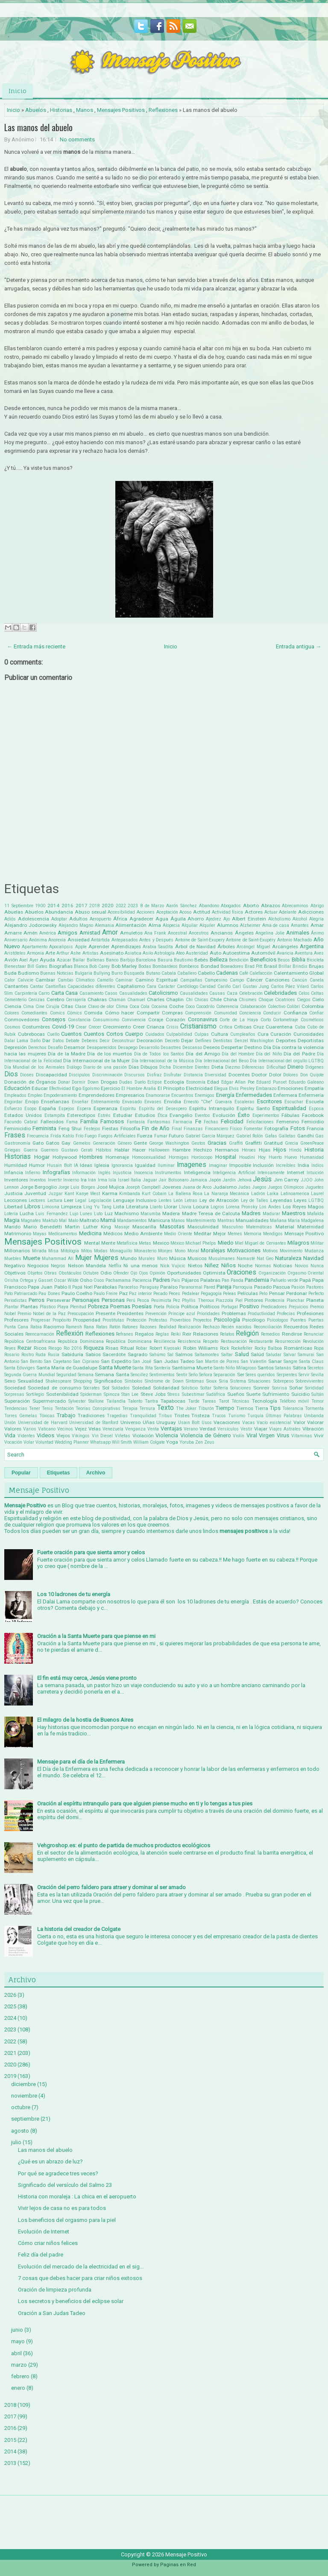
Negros (58, 1266)
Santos (266, 1368)
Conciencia (250, 1013)
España (47, 1108)
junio (17, 2330)
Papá (305, 1280)
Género (124, 1143)
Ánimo (317, 933)
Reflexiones (163, 110)
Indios (317, 1165)
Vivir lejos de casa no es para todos (62, 2208)
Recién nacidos (236, 1327)
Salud (242, 1354)
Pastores (315, 1287)
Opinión (157, 1273)
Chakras (97, 999)
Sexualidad (30, 1381)
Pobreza (98, 1306)
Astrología (164, 953)
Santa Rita (142, 1368)
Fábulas (290, 1115)
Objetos (35, 1273)
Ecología (174, 1082)
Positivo (249, 1306)
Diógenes (314, 1067)
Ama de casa (276, 925)
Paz (123, 1293)
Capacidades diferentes (91, 986)
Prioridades (208, 1313)
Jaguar (150, 1180)
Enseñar (80, 1102)
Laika (272, 1193)
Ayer (33, 960)
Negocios (38, 1266)
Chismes (248, 999)
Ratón (114, 1327)
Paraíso (169, 1287)
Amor (110, 932)
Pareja (224, 1287)
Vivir (319, 1436)
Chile (216, 999)
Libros (32, 1206)
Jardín (229, 1180)
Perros (36, 1300)
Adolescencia (33, 919)
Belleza (219, 959)
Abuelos (35, 110)
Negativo (14, 1266)
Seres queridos (260, 1374)
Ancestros (199, 933)
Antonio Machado (294, 940)
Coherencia (227, 1006)
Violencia (166, 1435)
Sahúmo (157, 1354)
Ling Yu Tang (97, 1207)
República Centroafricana (30, 1341)
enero (18, 2388)
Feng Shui (70, 1128)
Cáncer (254, 980)
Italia (136, 1180)
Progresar (40, 1320)
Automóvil (263, 953)
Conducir (272, 1013)
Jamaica (198, 1180)
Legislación (99, 1200)
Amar (317, 925)
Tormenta (314, 1408)
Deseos (211, 1047)
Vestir (246, 1429)
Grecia (291, 1143)
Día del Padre (299, 1054)
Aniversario (15, 940)
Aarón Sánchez (181, 905)
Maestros (293, 1213)
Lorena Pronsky (242, 1207)
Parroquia (242, 1287)
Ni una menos (140, 1266)
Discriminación (107, 1075)
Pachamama (118, 1280)
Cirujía (52, 1006)
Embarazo (266, 1088)
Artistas (90, 953)
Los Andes (270, 1207)
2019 (10, 2076)
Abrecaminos (295, 905)
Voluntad (44, 1442)
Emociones (290, 1088)
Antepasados (124, 940)
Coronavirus (202, 1019)
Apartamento (34, 947)
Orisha (11, 1280)
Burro (117, 973)
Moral (193, 1251)
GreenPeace (312, 1143)
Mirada (39, 1251)
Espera (84, 1108)
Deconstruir (123, 1040)
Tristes (182, 1415)
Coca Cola (139, 1006)
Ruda (40, 1354)
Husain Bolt (59, 1165)
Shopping (82, 1381)
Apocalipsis (61, 947)
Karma (109, 1193)
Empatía (314, 1088)
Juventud (35, 1193)
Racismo (54, 1327)
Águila (178, 919)
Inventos (37, 1180)
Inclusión (263, 1165)
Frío (79, 1136)
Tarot (224, 1401)
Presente (105, 1313)
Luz (109, 1213)
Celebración (251, 993)
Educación (17, 1088)
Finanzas (193, 1128)
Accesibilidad (121, 912)
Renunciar (314, 1334)
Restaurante (261, 1341)
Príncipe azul (181, 1313)
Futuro (176, 1136)
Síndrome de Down (164, 1381)
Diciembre (183, 1067)
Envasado (132, 1102)
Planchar (296, 1300)
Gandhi (305, 1136)
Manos (84, 110)
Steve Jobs (153, 1394)
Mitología (70, 1251)
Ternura (147, 1408)
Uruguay (166, 1422)
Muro (162, 1258)
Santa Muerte (115, 1367)
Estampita (54, 1115)
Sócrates (91, 1388)
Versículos (228, 1429)
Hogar (42, 1157)
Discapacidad (51, 1075)
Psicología (227, 1319)
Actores (254, 912)
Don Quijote (312, 1075)
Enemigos (204, 1095)
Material (284, 1227)
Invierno (71, 1180)
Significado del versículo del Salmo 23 (65, 2185)
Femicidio (313, 1122)
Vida (9, 1435)
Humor (37, 1165)
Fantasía (136, 1122)
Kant (69, 1193)
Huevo (290, 1157)
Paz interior (140, 1293)
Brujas (316, 966)
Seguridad (66, 1374)
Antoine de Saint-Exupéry (250, 940)
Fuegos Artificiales (117, 1136)
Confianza (295, 1013)
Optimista (214, 1273)
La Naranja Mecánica (226, 1193)
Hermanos (227, 1150)
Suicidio (300, 1394)
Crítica (225, 1027)
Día (267, 1047)
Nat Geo (265, 1258)
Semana (86, 1374)
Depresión (15, 1047)
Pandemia (257, 1280)
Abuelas (13, 912)
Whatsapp (100, 1442)
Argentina (312, 946)
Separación (224, 1374)
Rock (224, 1348)
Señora (205, 1374)
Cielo (318, 999)
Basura (165, 960)
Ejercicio (110, 1088)
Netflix (114, 1266)
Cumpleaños (242, 1034)
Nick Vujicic (173, 1266)
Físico (236, 1128)
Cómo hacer (119, 1013)
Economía (195, 1082)
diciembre (23, 2084)
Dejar (187, 1040)
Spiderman (91, 1394)
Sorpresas (14, 1394)
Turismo (236, 1415)
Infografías (56, 1172)
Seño (193, 1374)
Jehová (244, 1180)
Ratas (102, 1327)
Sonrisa (279, 1388)
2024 (10, 2018)
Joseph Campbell (143, 1187)
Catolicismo (163, 993)
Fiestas (110, 1128)
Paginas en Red (178, 2564)
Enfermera (285, 1095)
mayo (18, 2341)
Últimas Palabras (284, 1415)
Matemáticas (259, 1227)
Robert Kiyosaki (165, 1348)
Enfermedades (254, 1095)
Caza (232, 993)
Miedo (226, 1243)
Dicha (165, 1067)
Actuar (271, 912)
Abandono (209, 905)
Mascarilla (144, 1227)
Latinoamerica (295, 1193)
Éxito (244, 1115)
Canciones (277, 980)
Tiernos (244, 1408)
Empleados (15, 1095)
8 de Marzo (152, 905)
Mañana (278, 1220)
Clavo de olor (101, 1006)
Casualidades (133, 993)
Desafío (55, 1047)
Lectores (37, 1200)
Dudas (125, 1082)
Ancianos (222, 933)
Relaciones (205, 1334)
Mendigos (273, 1234)
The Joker (186, 1408)
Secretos (316, 1368)
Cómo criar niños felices (48, 2243)
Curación (280, 1034)
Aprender (98, 947)
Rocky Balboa (268, 1348)
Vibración (313, 1429)
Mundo (128, 1258)
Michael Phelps (200, 1243)
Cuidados (154, 1034)
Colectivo (276, 1006)
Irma (102, 1180)
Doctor (259, 1075)
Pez (176, 1300)
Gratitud (273, 1143)
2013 (10, 2463)
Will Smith (122, 1442)
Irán (92, 1180)
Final (177, 1128)
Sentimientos (162, 1374)
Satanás (283, 1368)
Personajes (86, 1300)
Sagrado (137, 1354)
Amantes (300, 925)
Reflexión (69, 1333)
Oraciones (241, 1272)
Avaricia (285, 953)
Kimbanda (129, 1193)
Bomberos (189, 966)
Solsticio (190, 1388)
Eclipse (154, 1082)
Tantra (151, 1401)
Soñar (296, 1388)
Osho (86, 1280)
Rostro (27, 1354)
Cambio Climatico (76, 980)
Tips (275, 1408)
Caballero (186, 973)
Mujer (83, 1258)
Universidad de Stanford (93, 1422)
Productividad (261, 1313)
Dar (46, 1040)
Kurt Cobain (154, 1193)
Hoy (262, 1157)
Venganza (135, 1429)
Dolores (290, 1075)
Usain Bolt (189, 1422)
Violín (238, 1436)
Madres (251, 1213)
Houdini (247, 1157)
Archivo (95, 1473)
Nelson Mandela (87, 1266)
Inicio (17, 90)
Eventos (202, 1115)
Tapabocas (173, 1401)
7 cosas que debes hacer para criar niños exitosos (80, 2278)
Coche (176, 1006)
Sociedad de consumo (54, 1388)
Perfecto (316, 1293)
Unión (10, 1422)
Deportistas (311, 1040)
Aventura (304, 953)
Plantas (29, 1307)
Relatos (227, 1334)
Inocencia (143, 1172)
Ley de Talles (255, 1200)
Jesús (262, 1179)
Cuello (53, 1034)
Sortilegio (35, 1394)
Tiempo (225, 1408)
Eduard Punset (271, 1082)
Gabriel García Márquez (210, 1136)
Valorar (315, 1422)
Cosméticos (312, 1020)
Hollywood (65, 1157)
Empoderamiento (60, 1095)
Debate (72, 1040)
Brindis (300, 966)
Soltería (221, 1388)
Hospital (225, 1157)
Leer (68, 1200)
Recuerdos (296, 1327)
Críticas (243, 1027)
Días (134, 1067)
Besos (284, 960)
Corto (266, 1020)
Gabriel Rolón (249, 1136)
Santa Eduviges (19, 1368)
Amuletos (131, 933)
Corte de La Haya (239, 1020)
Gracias (217, 1143)
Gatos (52, 1143)
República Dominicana (129, 1341)
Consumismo (106, 1020)
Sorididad (314, 1388)
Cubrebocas (31, 1034)
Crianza (155, 1027)
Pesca (143, 1300)
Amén (30, 933)
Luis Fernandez (51, 1213)
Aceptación (167, 912)
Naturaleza (288, 1258)
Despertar (232, 1047)
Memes (235, 1234)
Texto (165, 1408)
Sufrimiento (275, 1394)
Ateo (180, 953)
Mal (63, 1220)
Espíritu (128, 1108)
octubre (20, 2107)
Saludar (273, 1354)
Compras (172, 1013)
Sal (170, 1354)
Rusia (53, 1354)
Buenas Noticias (56, 973)
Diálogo (74, 1067)
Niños (228, 1265)
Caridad (207, 986)
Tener (34, 1408)
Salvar (290, 1354)
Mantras (225, 1220)
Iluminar (166, 1165)
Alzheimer (250, 925)
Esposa (316, 1108)
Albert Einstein (249, 919)
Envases (152, 1102)
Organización (272, 1273)
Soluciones (240, 1388)
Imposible (240, 1165)
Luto (98, 1213)
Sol (105, 1388)
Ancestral (177, 933)
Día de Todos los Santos (159, 1054)
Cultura (219, 1034)
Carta (57, 993)
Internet (296, 1172)
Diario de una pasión (105, 1067)
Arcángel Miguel (253, 947)
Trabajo (66, 1415)
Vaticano (47, 1429)
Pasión (298, 1287)
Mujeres (106, 1258)
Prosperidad (86, 1320)
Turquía (255, 1415)
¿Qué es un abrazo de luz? (50, 2161)
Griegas (12, 1150)
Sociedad (15, 1388)
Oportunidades (184, 1273)
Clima (122, 1006)
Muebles (12, 1258)
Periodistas (15, 1300)
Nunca (317, 1266)
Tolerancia (292, 1408)
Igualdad (145, 1165)
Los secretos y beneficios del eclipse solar (70, 2301)
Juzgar (55, 1193)
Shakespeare (58, 1381)
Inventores (16, 1180)
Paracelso (128, 1287)
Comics (57, 1013)
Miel (239, 1243)
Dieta (217, 1067)
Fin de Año (156, 1128)
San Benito (31, 1361)
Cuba (300, 1027)
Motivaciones (244, 1250)
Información (84, 1172)
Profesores (16, 1320)
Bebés (201, 960)
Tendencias (15, 1408)
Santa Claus (311, 1361)
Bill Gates (37, 966)
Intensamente (271, 1172)
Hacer (139, 1150)
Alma (154, 925)
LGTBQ (316, 1200)
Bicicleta (315, 960)
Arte (50, 953)
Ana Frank (155, 933)
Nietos (195, 1266)
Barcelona (146, 960)
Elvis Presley (242, 1088)
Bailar (79, 960)
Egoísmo (91, 1088)
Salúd (257, 1354)
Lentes (165, 1200)
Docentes (239, 1075)
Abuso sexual (90, 912)
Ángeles (244, 933)
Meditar (202, 1234)
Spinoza (112, 1394)
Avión (11, 960)
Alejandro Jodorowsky (30, 925)
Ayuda (47, 960)
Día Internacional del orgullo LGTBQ (287, 1061)
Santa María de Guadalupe (66, 1368)
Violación (143, 1436)
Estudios (145, 1115)
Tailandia (116, 1401)
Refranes (124, 1334)
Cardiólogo (187, 986)
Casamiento (91, 993)
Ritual (127, 1348)
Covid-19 (63, 1026)
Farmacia (182, 1122)
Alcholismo (279, 919)
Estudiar (122, 1115)
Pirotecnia (274, 1300)
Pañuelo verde (284, 1280)
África (120, 919)
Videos (45, 1435)
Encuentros (182, 1095)
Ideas (86, 1165)
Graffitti (253, 1143)
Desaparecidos (102, 1047)
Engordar (13, 1102)
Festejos (92, 1128)
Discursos (134, 1075)
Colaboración (253, 1006)
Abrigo (317, 905)
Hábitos (103, 1150)
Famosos (112, 1121)
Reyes (10, 1348)
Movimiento (291, 1251)
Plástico (48, 1307)
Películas (247, 1293)
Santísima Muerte (192, 1368)
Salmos (184, 1354)
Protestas (158, 1320)
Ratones (130, 1327)
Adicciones (311, 912)
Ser (240, 1374)
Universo (130, 1422)
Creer (139, 1027)
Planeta (315, 1300)
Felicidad (232, 1121)
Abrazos (270, 905)
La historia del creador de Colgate (78, 1929)
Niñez (212, 1265)
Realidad (167, 1327)
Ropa (319, 1348)
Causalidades (194, 993)
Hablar (121, 1150)
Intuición (315, 1172)
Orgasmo (296, 1273)
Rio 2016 (73, 1348)
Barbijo (127, 960)
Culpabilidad (179, 1034)
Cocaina (159, 1006)
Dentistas (222, 1040)
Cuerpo (134, 1034)
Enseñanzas (55, 1102)
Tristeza (200, 1415)
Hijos (279, 1149)
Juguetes (314, 1187)
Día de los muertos (109, 1054)
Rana (89, 1327)
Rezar (25, 1348)
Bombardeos (165, 966)
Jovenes (171, 1187)
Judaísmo (225, 1187)
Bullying (102, 973)
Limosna (50, 1207)
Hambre (181, 1150)
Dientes (202, 1067)
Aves (319, 953)
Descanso (192, 1047)
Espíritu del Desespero (163, 1108)
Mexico (161, 1243)
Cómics (74, 1013)
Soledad (141, 1388)
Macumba (151, 1213)
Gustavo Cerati (77, 1150)
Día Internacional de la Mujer (96, 1061)
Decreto (172, 1040)
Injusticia (122, 1172)
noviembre (24, 2095)
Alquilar (190, 925)
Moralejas (213, 1250)
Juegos (259, 1187)
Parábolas (105, 1287)
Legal (80, 1200)
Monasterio (145, 1251)
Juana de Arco (196, 1187)
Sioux (211, 1381)
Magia (12, 1220)
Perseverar (58, 1300)
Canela (317, 980)
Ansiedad (78, 940)
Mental (92, 1243)
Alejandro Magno (76, 925)
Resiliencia (165, 1341)
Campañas (191, 980)
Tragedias (117, 1415)
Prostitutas (113, 1320)
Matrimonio (17, 1234)
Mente (108, 1243)
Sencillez (139, 1374)
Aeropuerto (100, 919)
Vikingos (81, 1436)
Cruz (258, 1027)
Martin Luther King (88, 1227)
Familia (89, 1121)
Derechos (37, 1047)
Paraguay (149, 1287)
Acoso (185, 912)
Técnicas (240, 1401)
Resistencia (189, 1341)
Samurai (306, 1354)
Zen (199, 1442)
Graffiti (236, 1143)
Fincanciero (216, 1128)
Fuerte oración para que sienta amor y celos (91, 1552)
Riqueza (94, 1348)
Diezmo (232, 1067)
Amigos (67, 932)
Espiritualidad (289, 1108)
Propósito (62, 1320)
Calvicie (25, 980)
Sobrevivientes (310, 1381)
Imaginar (218, 1165)
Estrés (104, 1115)
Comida (93, 1013)
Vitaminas (301, 1436)
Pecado (160, 1293)
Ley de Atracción (219, 1200)
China (230, 999)
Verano (191, 1429)
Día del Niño (269, 1054)
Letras (190, 1200)
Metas (145, 1243)
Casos (111, 993)
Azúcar (64, 960)
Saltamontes (207, 1354)
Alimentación (130, 925)
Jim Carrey (286, 1180)
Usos (207, 1422)
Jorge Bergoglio (38, 1187)
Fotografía (276, 1128)
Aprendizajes (126, 947)
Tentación (64, 1408)
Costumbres (36, 1027)
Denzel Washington (254, 1040)
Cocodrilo (205, 1006)
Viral (251, 1435)
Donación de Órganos (30, 1082)
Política (189, 1307)
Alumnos (227, 925)
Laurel (317, 1193)
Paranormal (190, 1287)
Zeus (209, 1442)
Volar (28, 1442)
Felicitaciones (260, 1122)
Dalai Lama (16, 1040)
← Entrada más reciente (36, 646)
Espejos (66, 1108)
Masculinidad (203, 1227)
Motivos (270, 1251)
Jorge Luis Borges (76, 1187)
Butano (153, 973)
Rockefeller (241, 1348)
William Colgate (149, 1442)
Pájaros (190, 1280)
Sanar (275, 1361)
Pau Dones (49, 1293)
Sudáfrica (215, 1394)
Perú (130, 1300)
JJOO (307, 1180)
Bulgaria (83, 973)
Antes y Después (156, 940)
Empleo (35, 1095)
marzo (19, 2365)
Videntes (26, 1436)
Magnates (31, 1220)
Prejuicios (298, 1307)
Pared (209, 1287)
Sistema (238, 1381)
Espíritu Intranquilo (211, 1108)
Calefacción (260, 973)
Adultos (78, 919)
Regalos (144, 1334)
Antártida (100, 940)
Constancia (79, 1020)
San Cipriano (86, 1361)
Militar (317, 1243)
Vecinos (65, 1429)
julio (16, 2142)
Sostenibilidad (62, 1394)
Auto (215, 953)
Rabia (36, 1327)
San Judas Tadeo (173, 1361)
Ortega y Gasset (36, 1280)
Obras (50, 1273)
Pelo (263, 1293)
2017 (82, 905)
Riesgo (55, 1348)
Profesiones (310, 1313)
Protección (136, 1320)
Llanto (156, 1207)
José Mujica (110, 1187)
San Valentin (253, 1361)
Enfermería (311, 1095)
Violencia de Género (205, 1435)
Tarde (193, 1401)
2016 (67, 905)
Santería (162, 1368)
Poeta (159, 1307)
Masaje (121, 1227)
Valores (12, 1429)
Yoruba (186, 1442)
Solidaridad (166, 1388)
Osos (99, 1280)
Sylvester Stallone (86, 1401)
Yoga (172, 1442)
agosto (20, 2131)
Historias (61, 110)
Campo (237, 980)
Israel (123, 1180)
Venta (153, 1429)
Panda (237, 1280)
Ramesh (74, 1327)
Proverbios (180, 1320)
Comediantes (34, 1013)
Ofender (121, 1273)
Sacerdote (114, 1354)
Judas (244, 1187)
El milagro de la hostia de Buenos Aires (85, 1720)
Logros (217, 1207)
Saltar (227, 1354)
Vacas (248, 1422)
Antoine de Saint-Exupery (200, 940)
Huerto (275, 1157)
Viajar (260, 1429)
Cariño (224, 986)
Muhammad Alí (57, 1258)
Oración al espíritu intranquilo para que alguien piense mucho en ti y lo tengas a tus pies (144, 1803)
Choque (265, 999)
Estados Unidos (23, 1115)
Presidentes (130, 1313)
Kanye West (88, 1193)
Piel (239, 1300)
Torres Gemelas (20, 1415)
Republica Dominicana (80, 1341)
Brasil (270, 966)
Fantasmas (158, 1122)
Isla (112, 1180)
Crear (81, 1027)
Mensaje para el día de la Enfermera (81, 1761)
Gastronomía (17, 1143)
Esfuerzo (13, 1108)
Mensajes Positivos (121, 110)
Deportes (286, 1040)
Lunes (86, 1213)
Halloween (159, 1150)
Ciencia (12, 1006)
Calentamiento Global (299, 973)
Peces (174, 1293)
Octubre (91, 1273)
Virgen (267, 1435)
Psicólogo (253, 1320)
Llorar (170, 1207)
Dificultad (276, 1067)
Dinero (295, 1067)
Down (93, 1082)
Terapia (130, 1408)
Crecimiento (117, 1027)
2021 (10, 2053)
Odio (105, 1273)
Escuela (315, 1102)
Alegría (316, 919)
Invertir (55, 1180)
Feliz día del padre (40, 2254)
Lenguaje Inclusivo (134, 1200)
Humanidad (312, 1157)
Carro (44, 993)
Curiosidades (308, 1034)
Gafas (271, 1136)
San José (142, 1361)
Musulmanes (221, 1258)
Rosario (11, 1354)
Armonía (35, 953)
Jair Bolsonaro (173, 1180)
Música (177, 1258)
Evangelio (181, 1115)
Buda (10, 973)
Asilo (148, 953)
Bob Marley (124, 966)
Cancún (299, 980)
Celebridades (280, 993)
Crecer (94, 1027)
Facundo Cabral (21, 1122)
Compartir (148, 1013)
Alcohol (300, 919)
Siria (223, 1381)
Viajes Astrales (285, 1429)
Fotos (297, 1128)
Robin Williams (200, 1348)
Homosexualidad (149, 1157)
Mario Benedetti (42, 1227)
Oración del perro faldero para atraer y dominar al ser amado (111, 1887)
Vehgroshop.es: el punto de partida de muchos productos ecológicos (123, 1845)
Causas (217, 993)
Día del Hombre (238, 1054)
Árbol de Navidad (195, 947)
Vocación (13, 1442)
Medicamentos (62, 1234)
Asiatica (133, 953)
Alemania (104, 925)
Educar (40, 1088)
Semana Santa (112, 1374)
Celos (304, 993)
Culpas (201, 1034)
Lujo (74, 1213)
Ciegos (303, 999)
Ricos (40, 1348)
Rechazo (211, 1327)
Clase (80, 1006)
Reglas (162, 1334)
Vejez (81, 1429)
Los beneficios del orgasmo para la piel (67, 2220)
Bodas (144, 966)
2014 (53, 905)
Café (243, 973)
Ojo (133, 1273)
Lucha (27, 1213)
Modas (101, 1251)
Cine (39, 1006)
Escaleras (244, 1102)
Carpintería (26, 993)
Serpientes (287, 1374)
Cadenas (227, 973)
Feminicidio (17, 1128)
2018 (94, 905)
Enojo (31, 1102)
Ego (76, 1088)
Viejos (63, 1436)
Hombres (90, 1157)
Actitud (201, 912)
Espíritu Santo (253, 1108)
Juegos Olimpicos (286, 1187)
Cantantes (16, 986)
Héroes (249, 1150)
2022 (121, 905)
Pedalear (190, 1293)
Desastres (171, 1047)
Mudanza (314, 1251)
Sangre (290, 1361)
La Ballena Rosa (185, 1193)
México (177, 1243)
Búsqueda (134, 973)
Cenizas (36, 999)
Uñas (149, 1422)
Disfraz (154, 1075)
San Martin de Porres (217, 1361)
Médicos (113, 1234)
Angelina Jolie (269, 933)
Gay (66, 1143)
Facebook (313, 1115)
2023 (133, 905)
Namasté (246, 1258)
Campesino (216, 980)
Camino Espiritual (156, 980)
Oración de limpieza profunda (54, 2289)
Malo (73, 1220)
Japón (215, 1180)
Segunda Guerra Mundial (29, 1374)
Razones (148, 1327)
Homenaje (117, 1157)
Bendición (239, 960)
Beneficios (263, 959)
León (178, 1200)
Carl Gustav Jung (250, 986)
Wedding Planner (72, 1442)
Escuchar (293, 1102)
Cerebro (55, 999)
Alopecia (171, 925)
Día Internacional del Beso (222, 1061)
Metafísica (127, 1243)
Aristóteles (15, 953)
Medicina (90, 1233)
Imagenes (191, 1165)
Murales (146, 1258)
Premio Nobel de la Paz (42, 1313)
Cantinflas (55, 986)
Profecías (286, 1313)
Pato (8, 1293)
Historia (314, 1149)
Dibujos (149, 1067)
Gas (319, 1136)
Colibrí (293, 1006)
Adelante (287, 912)
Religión (247, 1333)
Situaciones (259, 1381)
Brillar (284, 966)
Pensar (277, 1293)
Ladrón (258, 1193)
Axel (23, 960)
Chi (189, 999)
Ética (162, 1115)
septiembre (25, 2119)
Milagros (298, 1243)
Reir (186, 1334)
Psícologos (277, 1320)
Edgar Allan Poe (238, 1082)
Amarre (13, 933)
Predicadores (274, 1307)
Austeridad (197, 953)
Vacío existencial (274, 1422)
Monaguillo (121, 1251)
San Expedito (116, 1361)
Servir (304, 1374)
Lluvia (185, 1207)
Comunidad (225, 1013)
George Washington (169, 1143)
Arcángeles (285, 947)
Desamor (74, 1047)
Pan (225, 1280)
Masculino (232, 1227)
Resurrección (288, 1341)
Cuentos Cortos (103, 1034)
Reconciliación (268, 1327)
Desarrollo (149, 1047)
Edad (213, 1082)
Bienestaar (15, 966)
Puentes (298, 1320)
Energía (225, 1095)
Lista (118, 1207)
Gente (140, 1143)
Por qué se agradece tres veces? (58, 2173)
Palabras (210, 1280)
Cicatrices (285, 999)
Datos (58, 1040)
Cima (28, 1006)
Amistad (89, 932)
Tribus (165, 1415)
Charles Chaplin (165, 999)
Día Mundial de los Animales (34, 1067)
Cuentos (71, 1034)
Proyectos (202, 1320)
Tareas (209, 1401)
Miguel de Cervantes (265, 1243)
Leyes (300, 1200)
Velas (94, 1429)
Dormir (78, 1082)
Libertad (13, 1207)
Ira (84, 1180)
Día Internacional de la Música (163, 1061)
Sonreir (261, 1388)
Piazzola (224, 1300)
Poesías (142, 1306)
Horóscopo (201, 1157)
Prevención (156, 1313)
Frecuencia (38, 1136)
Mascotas (172, 1226)
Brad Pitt (253, 966)
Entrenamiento (105, 1102)
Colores (11, 1013)
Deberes (90, 1040)
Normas (263, 1266)
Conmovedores (21, 1020)
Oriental (316, 1273)
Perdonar (296, 1293)
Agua (161, 919)
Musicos (197, 1258)
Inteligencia (197, 1172)
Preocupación (80, 1313)
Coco (190, 1006)
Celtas (317, 993)
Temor (317, 1401)
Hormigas (179, 1157)
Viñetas (122, 1436)
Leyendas (281, 1200)
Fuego (91, 1136)
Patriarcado (25, 1293)
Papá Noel (82, 1287)
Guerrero (49, 1150)
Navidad (313, 1258)
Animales (297, 932)
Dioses (27, 1075)
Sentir (181, 1374)
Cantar (37, 986)
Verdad (207, 1429)
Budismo (28, 973)
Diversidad (215, 1075)
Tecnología (264, 1401)
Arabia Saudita (158, 947)
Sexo (9, 1381)
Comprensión (198, 1013)
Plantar (11, 1307)
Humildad (15, 1165)
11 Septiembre (18, 905)
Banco (112, 960)
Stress (173, 1394)
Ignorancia (122, 1165)
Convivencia (134, 1020)
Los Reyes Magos (303, 1207)
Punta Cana (16, 1327)
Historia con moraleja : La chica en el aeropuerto (77, 2196)
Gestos (198, 1143)
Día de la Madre (66, 1054)
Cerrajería (76, 999)
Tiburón (206, 1408)
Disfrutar (173, 1075)
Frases (14, 1135)
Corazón (175, 1020)
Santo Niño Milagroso (235, 1368)
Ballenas (96, 960)
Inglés (104, 1172)
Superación (17, 1401)
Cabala (168, 973)
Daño (35, 1040)
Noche (245, 1266)
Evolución (224, 1115)
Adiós (10, 919)
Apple (81, 947)
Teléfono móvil (294, 1401)
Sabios (93, 1354)
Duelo (140, 1082)
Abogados (231, 905)
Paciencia (142, 1280)
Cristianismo (198, 1026)
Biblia (298, 959)
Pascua (281, 1287)
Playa (62, 1307)
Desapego (128, 1047)
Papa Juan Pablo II (49, 1287)
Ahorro (195, 919)
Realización (189, 1327)
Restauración (234, 1341)
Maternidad (310, 1227)
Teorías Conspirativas (98, 1408)
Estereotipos (81, 1115)
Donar (64, 1082)
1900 (40, 905)
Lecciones (15, 1200)
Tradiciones (91, 1415)
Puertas (316, 1320)
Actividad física (227, 912)
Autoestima (236, 953)
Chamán (117, 999)
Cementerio (15, 999)
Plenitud (78, 1307)
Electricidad (199, 1088)
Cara (151, 986)
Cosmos (12, 1027)
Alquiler (207, 925)
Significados (108, 1381)
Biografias (61, 966)
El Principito (171, 1088)
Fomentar (253, 1128)
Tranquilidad (143, 1415)
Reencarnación (39, 1334)
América (47, 933)
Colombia (313, 1006)
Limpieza (71, 1207)
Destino (253, 1047)
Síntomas (195, 1381)
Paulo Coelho (77, 1293)
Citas (67, 1006)
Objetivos (15, 1273)
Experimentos (265, 1115)
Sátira (299, 1368)
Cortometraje (285, 1020)
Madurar (271, 1213)
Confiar (316, 1013)
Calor (9, 980)
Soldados (121, 1388)
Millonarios (17, 1251)
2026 (10, 1995)
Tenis (47, 1408)
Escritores (269, 1101)
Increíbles (286, 1165)
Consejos (53, 1019)
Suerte (253, 1394)
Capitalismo (131, 986)
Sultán (317, 1394)
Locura (201, 1207)
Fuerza (144, 1136)
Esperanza (105, 1108)
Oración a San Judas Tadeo (51, 2313)
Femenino (287, 1122)
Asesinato (111, 953)
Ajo (226, 919)
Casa (71, 993)
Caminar (124, 980)
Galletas (287, 1136)
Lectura (54, 1200)
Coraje (155, 1020)
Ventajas (171, 1428)
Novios (301, 1266)
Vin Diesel (102, 1436)
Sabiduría (72, 1354)
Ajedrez (213, 919)
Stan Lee (129, 1394)
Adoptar (59, 919)
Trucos (219, 1415)
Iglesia (101, 1165)
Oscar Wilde (66, 1280)
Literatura (137, 1207)
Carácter (166, 986)
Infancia (13, 1172)
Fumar (160, 1136)
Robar (141, 1348)
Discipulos (79, 1075)
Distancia (193, 1075)
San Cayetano (57, 1361)
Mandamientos (132, 1220)
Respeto (210, 1341)
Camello (105, 980)
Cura (263, 1034)
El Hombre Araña (138, 1088)
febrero (20, 2376)
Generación (104, 1143)
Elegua (221, 1088)
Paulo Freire (105, 1293)
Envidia (172, 1102)
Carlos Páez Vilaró (290, 986)
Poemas (120, 1306)
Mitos (86, 1251)
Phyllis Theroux (198, 1300)
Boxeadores (231, 966)
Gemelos (82, 1143)
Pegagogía (211, 1293)
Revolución (313, 1341)
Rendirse (292, 1334)
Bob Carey (99, 966)
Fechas (211, 1122)
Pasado (263, 1287)
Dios (11, 1074)
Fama (72, 1122)
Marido (12, 1227)
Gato (38, 1143)
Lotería (11, 1213)
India (303, 1165)
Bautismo (183, 960)
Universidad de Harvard (42, 1422)
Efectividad (60, 1088)
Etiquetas (58, 1473)
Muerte (31, 1258)
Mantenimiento (201, 1220)
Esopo (30, 1108)
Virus (283, 1435)
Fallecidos (52, 1122)
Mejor (219, 1234)
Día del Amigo (203, 1054)
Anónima (38, 940)
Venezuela (112, 1429)
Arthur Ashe (68, 953)
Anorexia (57, 940)
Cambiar (45, 980)
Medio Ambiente (143, 1234)
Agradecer (141, 919)
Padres (161, 1280)
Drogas (109, 1082)
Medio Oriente (178, 1234)
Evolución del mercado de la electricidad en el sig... (81, 2266)
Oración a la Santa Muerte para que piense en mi (96, 1636)
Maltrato (89, 1220)
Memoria (252, 1234)
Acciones (146, 912)
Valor (299, 1422)
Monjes (165, 1251)
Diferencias (253, 1067)
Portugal (229, 1307)
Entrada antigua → (298, 646)
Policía (172, 1307)
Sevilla (317, 1374)
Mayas (40, 1234)
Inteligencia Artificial (234, 1172)
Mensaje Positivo (304, 1234)
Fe (198, 1121)
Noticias (282, 1266)
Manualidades (252, 1220)
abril (16, 2353)
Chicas (201, 999)
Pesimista (161, 1300)
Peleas (229, 1293)
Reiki (176, 1334)
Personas (113, 1300)
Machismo (126, 1213)
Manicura (159, 1220)
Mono (180, 1251)
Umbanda (314, 1415)
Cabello (206, 973)
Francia (315, 1128)
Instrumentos (168, 1172)
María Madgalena (306, 1220)
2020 (108, 905)
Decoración (150, 1040)
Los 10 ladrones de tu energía (73, 1594)
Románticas (298, 1348)
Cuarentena (279, 1027)
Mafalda (315, 1213)
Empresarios (130, 1095)
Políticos (210, 1307)
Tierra (261, 1408)
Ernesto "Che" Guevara (208, 1102)
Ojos (143, 1273)
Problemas (234, 1313)
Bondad (210, 966)
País (175, 1280)
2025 (10, 2006)
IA (76, 1165)
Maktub (50, 1220)
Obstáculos (70, 1273)
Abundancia (59, 912)
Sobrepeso (283, 1381)
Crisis (172, 1027)
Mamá (108, 1220)
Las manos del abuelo (38, 127)
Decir (105, 1040)
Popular (21, 1473)
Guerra (30, 1150)
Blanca (81, 966)
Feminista (44, 1128)
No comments (77, 139)
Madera (171, 1213)
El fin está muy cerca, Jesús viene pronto (87, 1678)
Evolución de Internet (43, 2231)
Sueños (235, 1394)
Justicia (13, 1193)
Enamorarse (158, 1095)
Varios (29, 1429)
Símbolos (134, 1381)
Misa (53, 1251)
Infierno (32, 1172)
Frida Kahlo (62, 1136)
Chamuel (136, 999)
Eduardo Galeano (306, 1082)
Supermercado (49, 1401)
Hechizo (202, 1150)
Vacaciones (227, 1422)
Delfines (203, 1040)
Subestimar (193, 1394)
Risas (111, 1348)
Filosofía (130, 1128)
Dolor (275, 1075)
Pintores (253, 1300)
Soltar (205, 1388)
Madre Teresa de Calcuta (211, 1213)
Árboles (226, 947)
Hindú (295, 1150)
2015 (10, 2440)
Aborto (251, 905)
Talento (135, 1401)
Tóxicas (47, 1415)
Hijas (264, 1150)
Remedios (270, 1334)
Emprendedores (96, 1095)
